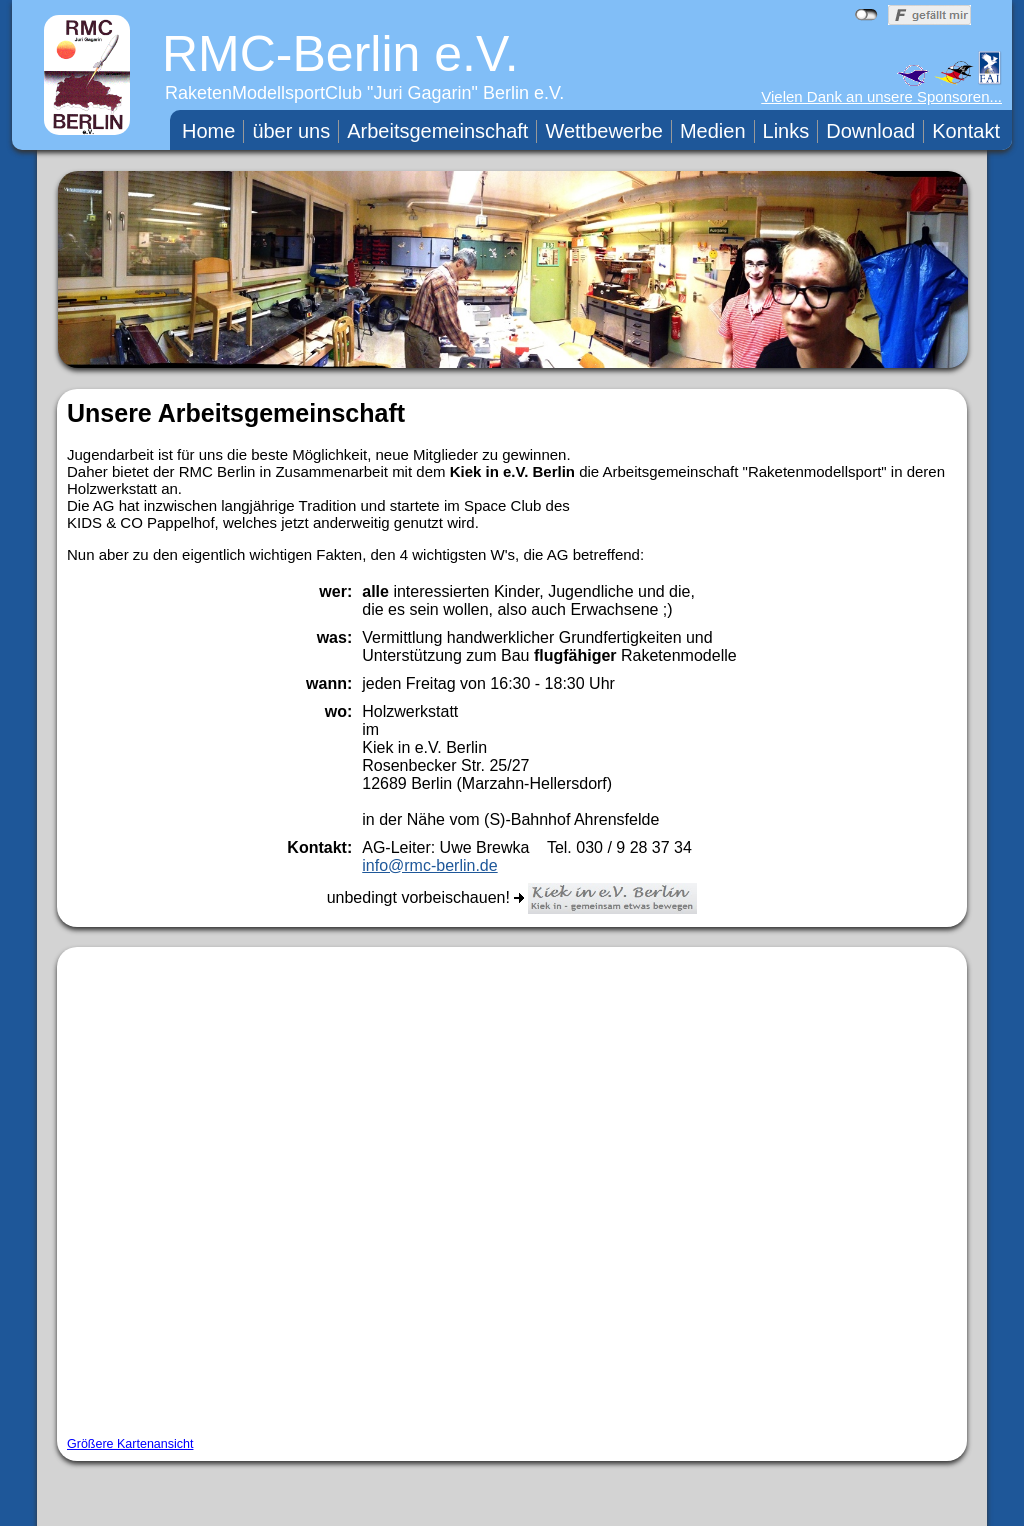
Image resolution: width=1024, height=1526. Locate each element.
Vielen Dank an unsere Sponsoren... (881, 96)
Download (870, 131)
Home (208, 131)
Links (786, 131)
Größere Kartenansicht (130, 1444)
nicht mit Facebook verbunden (866, 15)
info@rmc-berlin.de (429, 865)
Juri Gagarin (423, 93)
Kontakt (966, 131)
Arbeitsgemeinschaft (437, 131)
